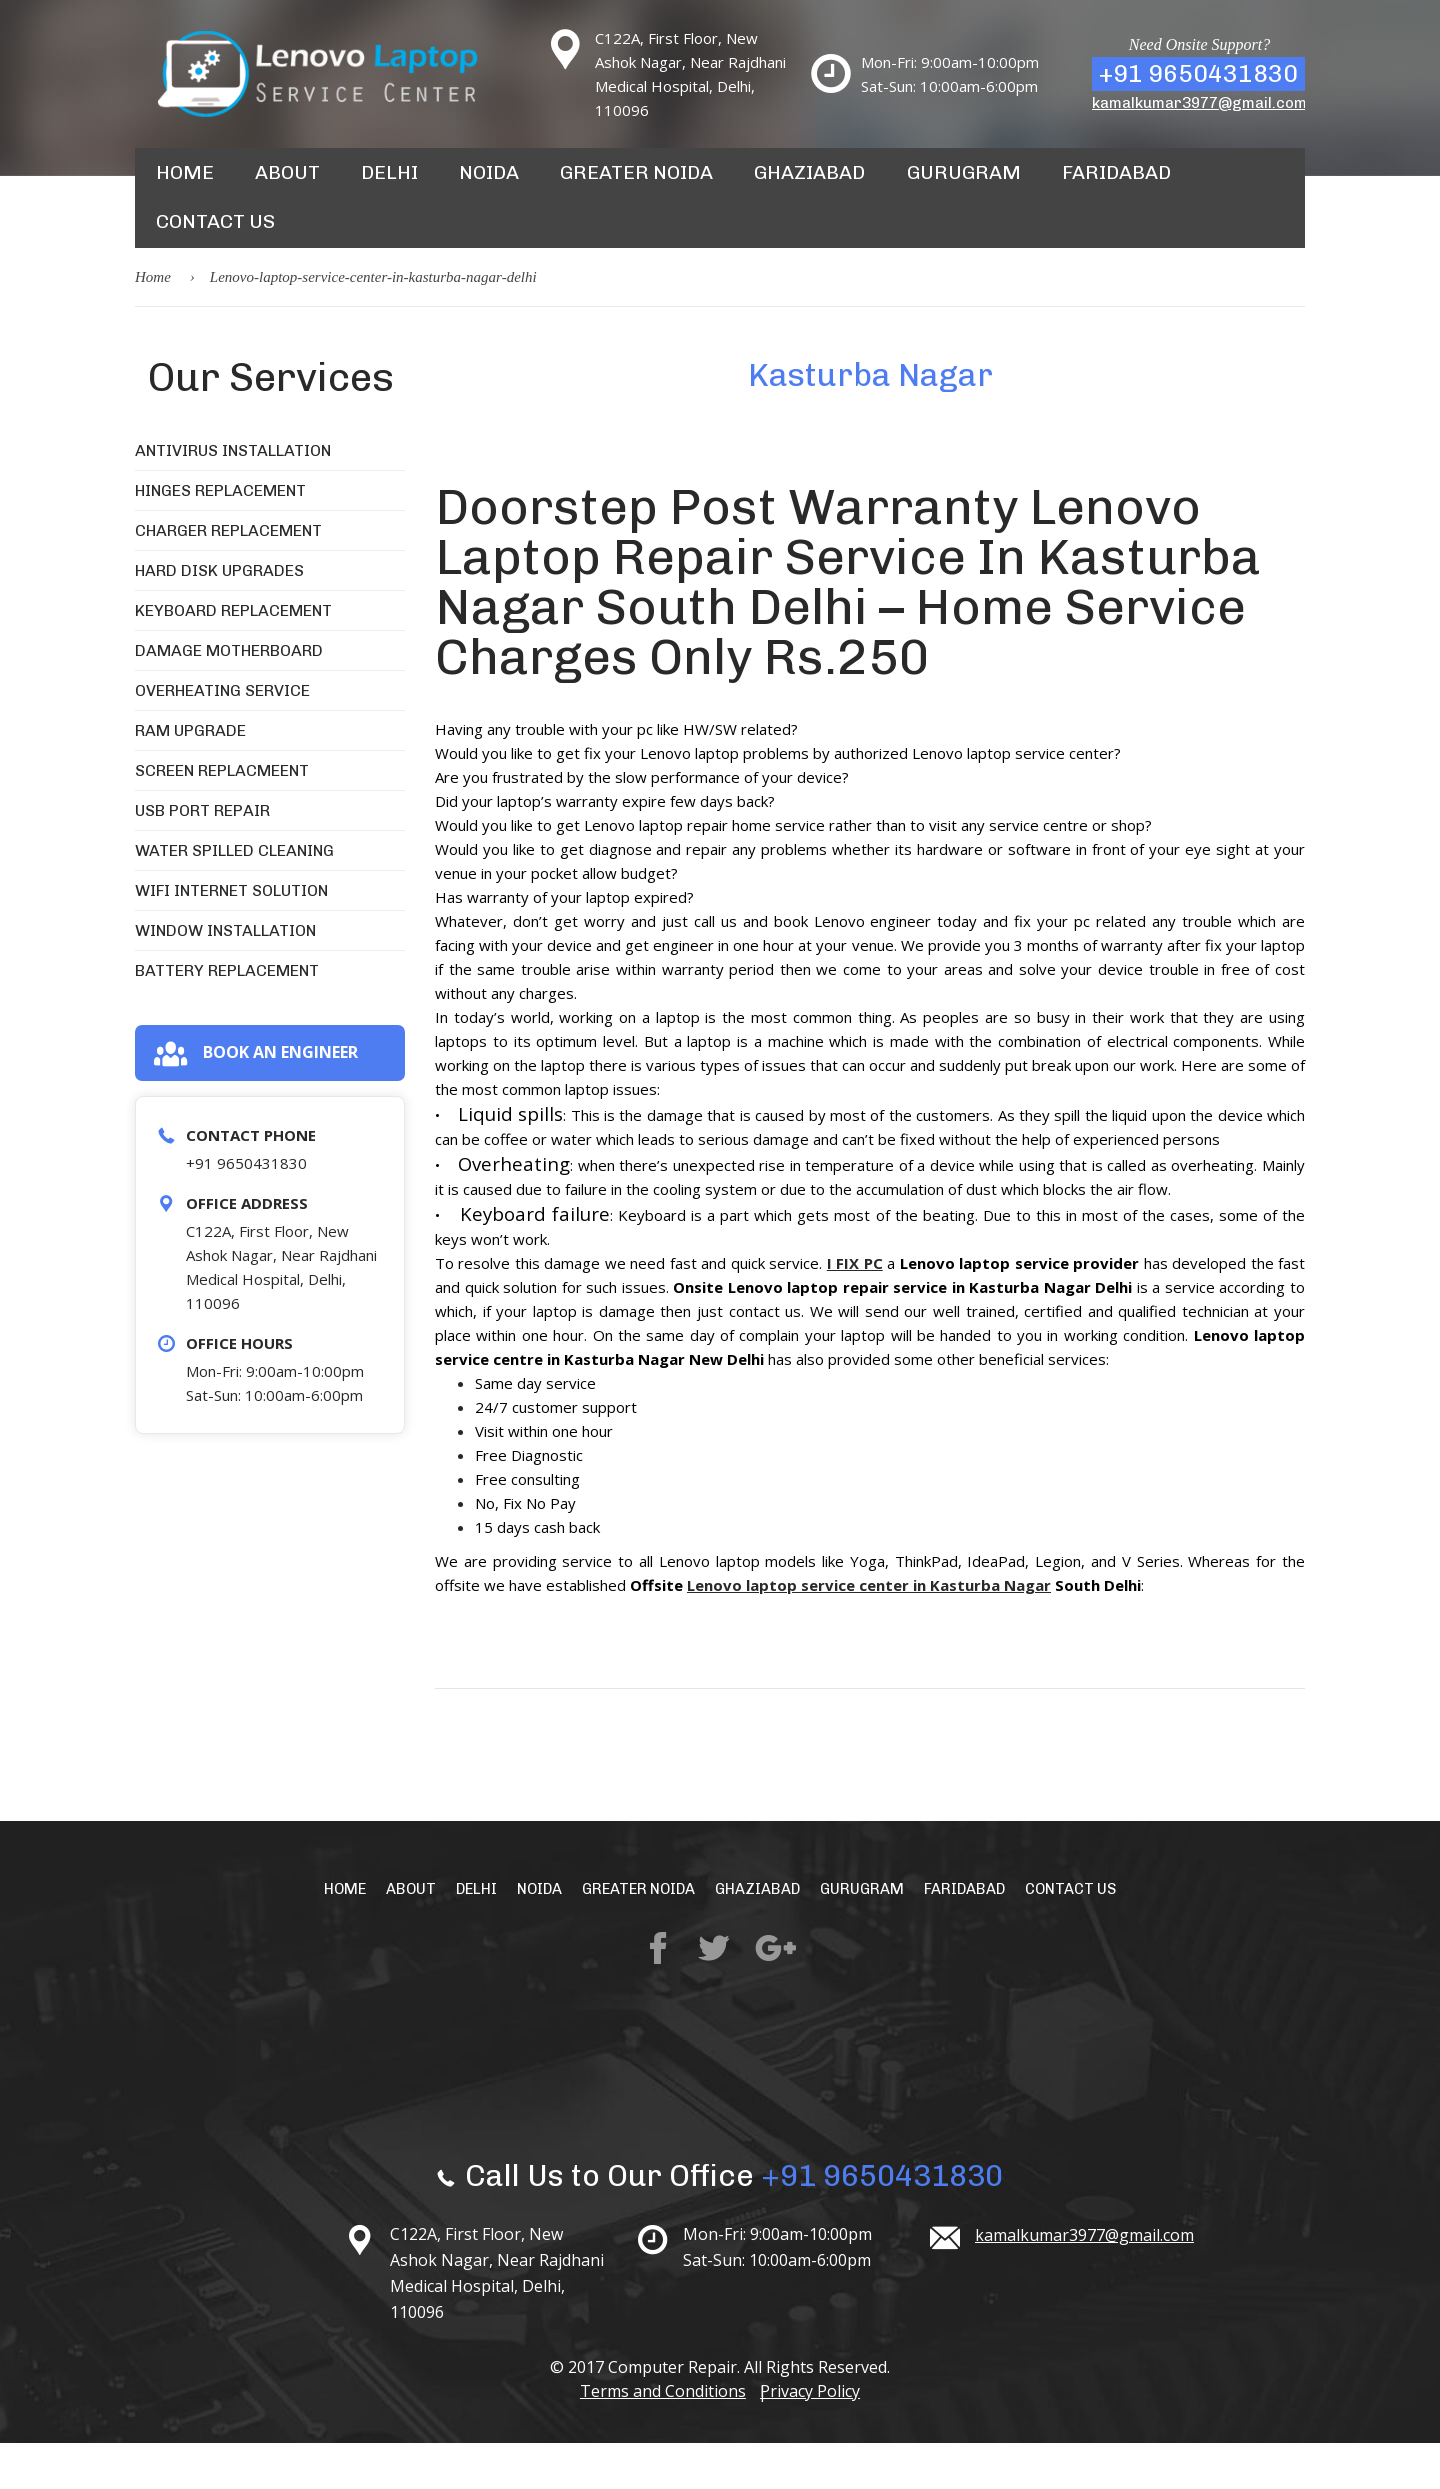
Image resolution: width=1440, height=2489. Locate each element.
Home (184, 184)
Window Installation (225, 975)
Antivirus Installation (233, 495)
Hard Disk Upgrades (219, 615)
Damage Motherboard (229, 695)
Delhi (386, 184)
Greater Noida (627, 184)
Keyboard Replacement (233, 655)
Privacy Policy (817, 2437)
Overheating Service (222, 735)
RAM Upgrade (190, 775)
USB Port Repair (202, 855)
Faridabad (1087, 184)
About (285, 184)
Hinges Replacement (220, 535)
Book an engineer (255, 1099)
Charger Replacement (228, 575)
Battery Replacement (227, 1015)
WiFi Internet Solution (231, 935)
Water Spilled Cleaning (234, 895)
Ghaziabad (793, 184)
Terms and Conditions (656, 2437)
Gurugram (941, 184)
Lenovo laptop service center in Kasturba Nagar (869, 1630)
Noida (485, 184)
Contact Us (213, 256)
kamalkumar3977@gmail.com (1199, 103)
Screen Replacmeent (222, 815)
